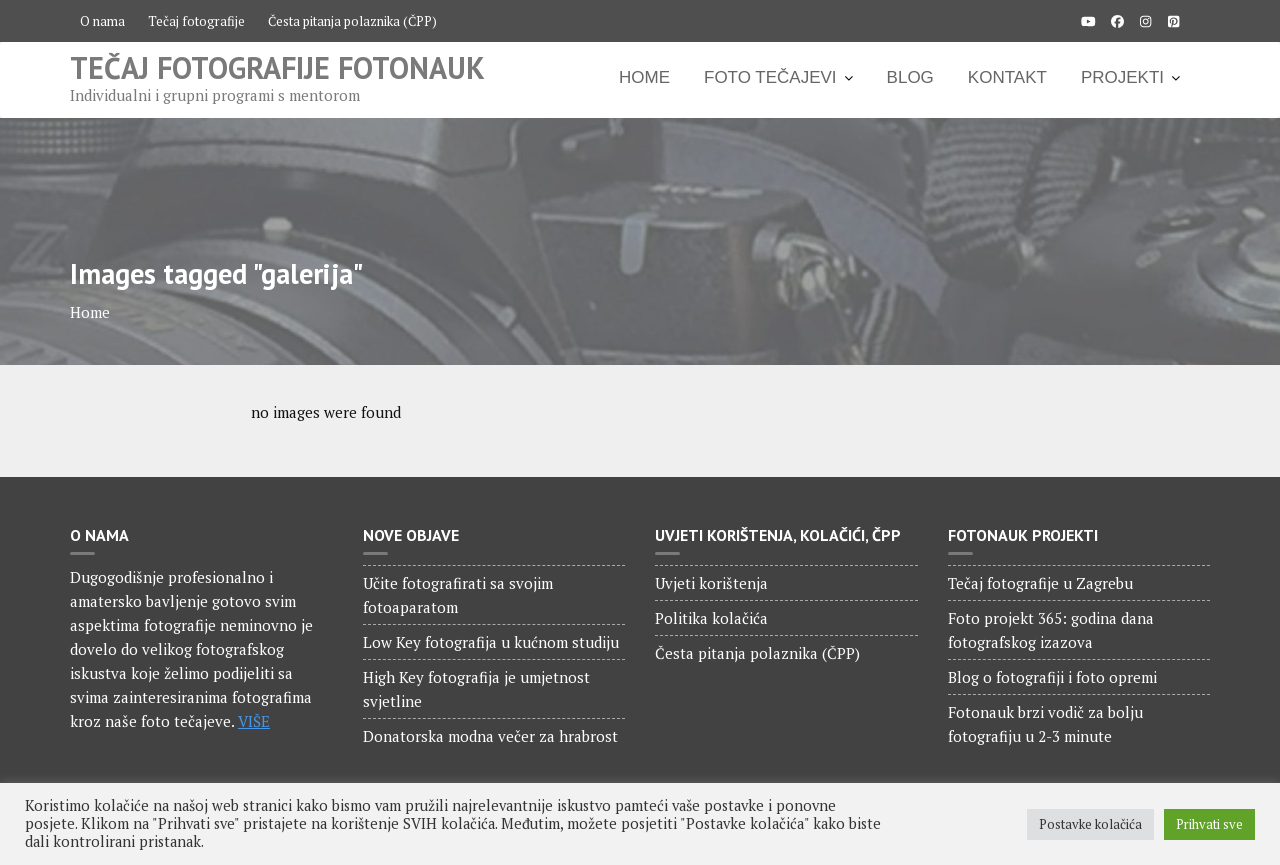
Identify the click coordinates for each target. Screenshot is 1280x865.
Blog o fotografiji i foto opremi (1052, 677)
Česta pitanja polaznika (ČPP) (352, 21)
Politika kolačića (711, 618)
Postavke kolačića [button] (1090, 824)
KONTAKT (1007, 77)
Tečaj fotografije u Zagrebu (1040, 583)
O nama (102, 21)
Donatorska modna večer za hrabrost (490, 736)
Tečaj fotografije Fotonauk (277, 67)
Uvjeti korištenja (711, 583)
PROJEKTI (1122, 77)
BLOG (910, 77)
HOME (644, 77)
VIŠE (254, 721)
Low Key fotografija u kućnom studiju (491, 642)
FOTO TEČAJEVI (770, 77)
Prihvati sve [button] (1209, 824)
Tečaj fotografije (196, 21)
